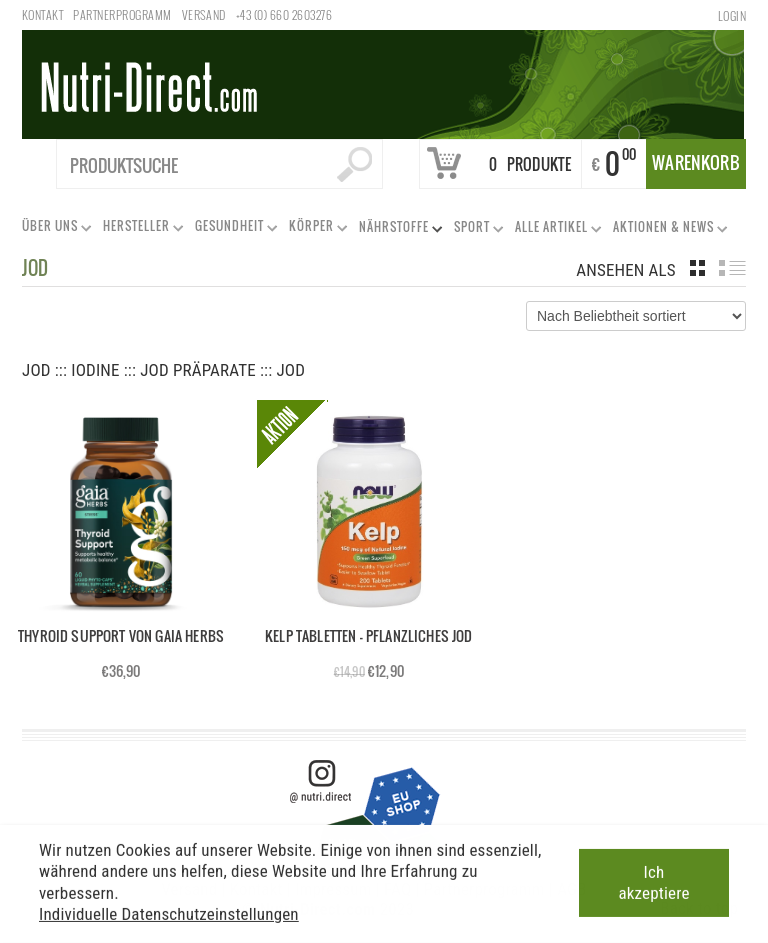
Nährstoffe (397, 230)
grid (697, 268)
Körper (314, 229)
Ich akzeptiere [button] (653, 879)
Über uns (53, 229)
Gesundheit (232, 229)
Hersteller (139, 229)
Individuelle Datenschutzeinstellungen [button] (169, 911)
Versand (204, 14)
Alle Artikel (554, 230)
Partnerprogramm (122, 14)
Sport (475, 230)
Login (732, 15)
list (732, 268)
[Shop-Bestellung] (636, 316)
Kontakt (42, 14)
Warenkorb (696, 162)
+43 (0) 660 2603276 (284, 14)
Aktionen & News (666, 230)
